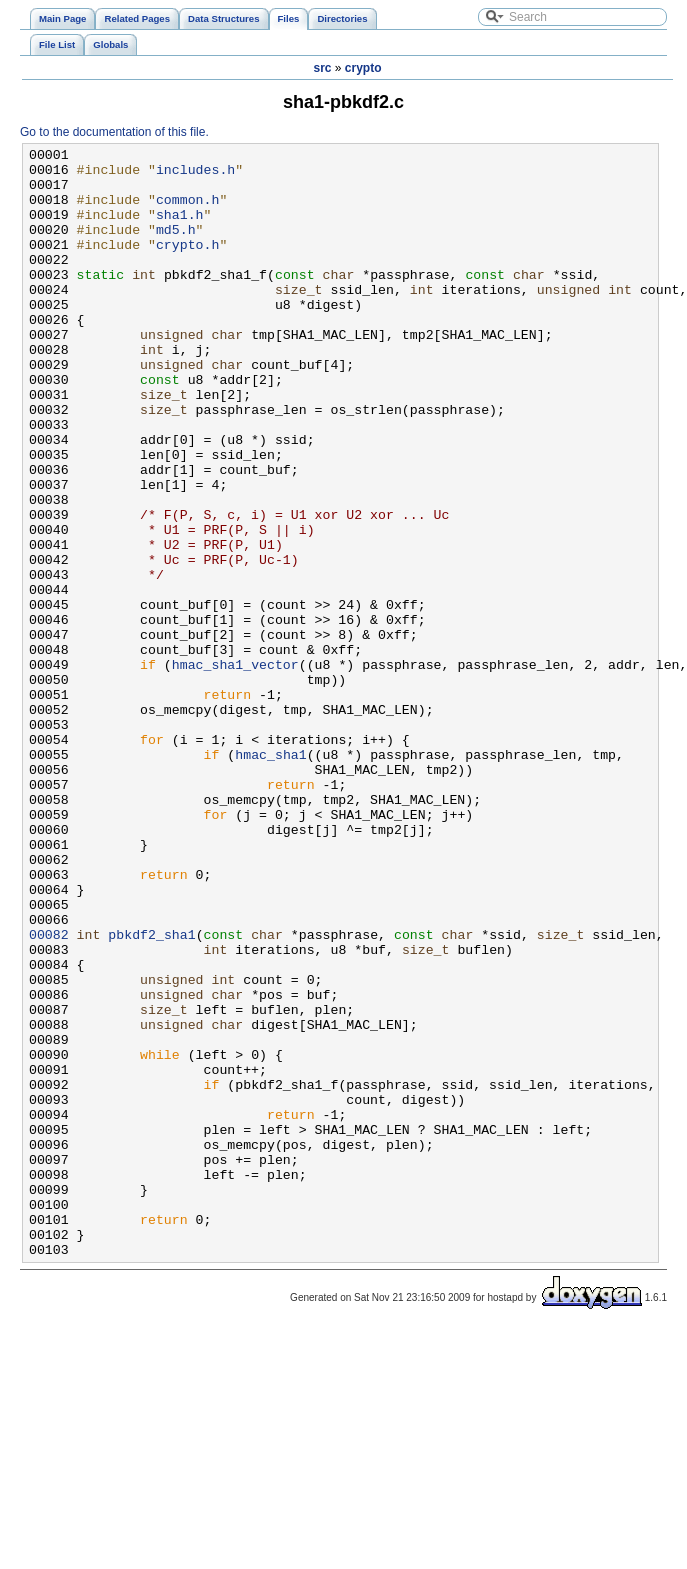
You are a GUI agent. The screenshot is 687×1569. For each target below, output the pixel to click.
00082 (49, 1093)
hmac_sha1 (270, 877)
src (322, 68)
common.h (187, 211)
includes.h (195, 175)
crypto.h (187, 265)
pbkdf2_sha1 (151, 1093)
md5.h (176, 247)
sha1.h (180, 229)
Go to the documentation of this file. (114, 132)
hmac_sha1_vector (235, 769)
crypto (363, 68)
